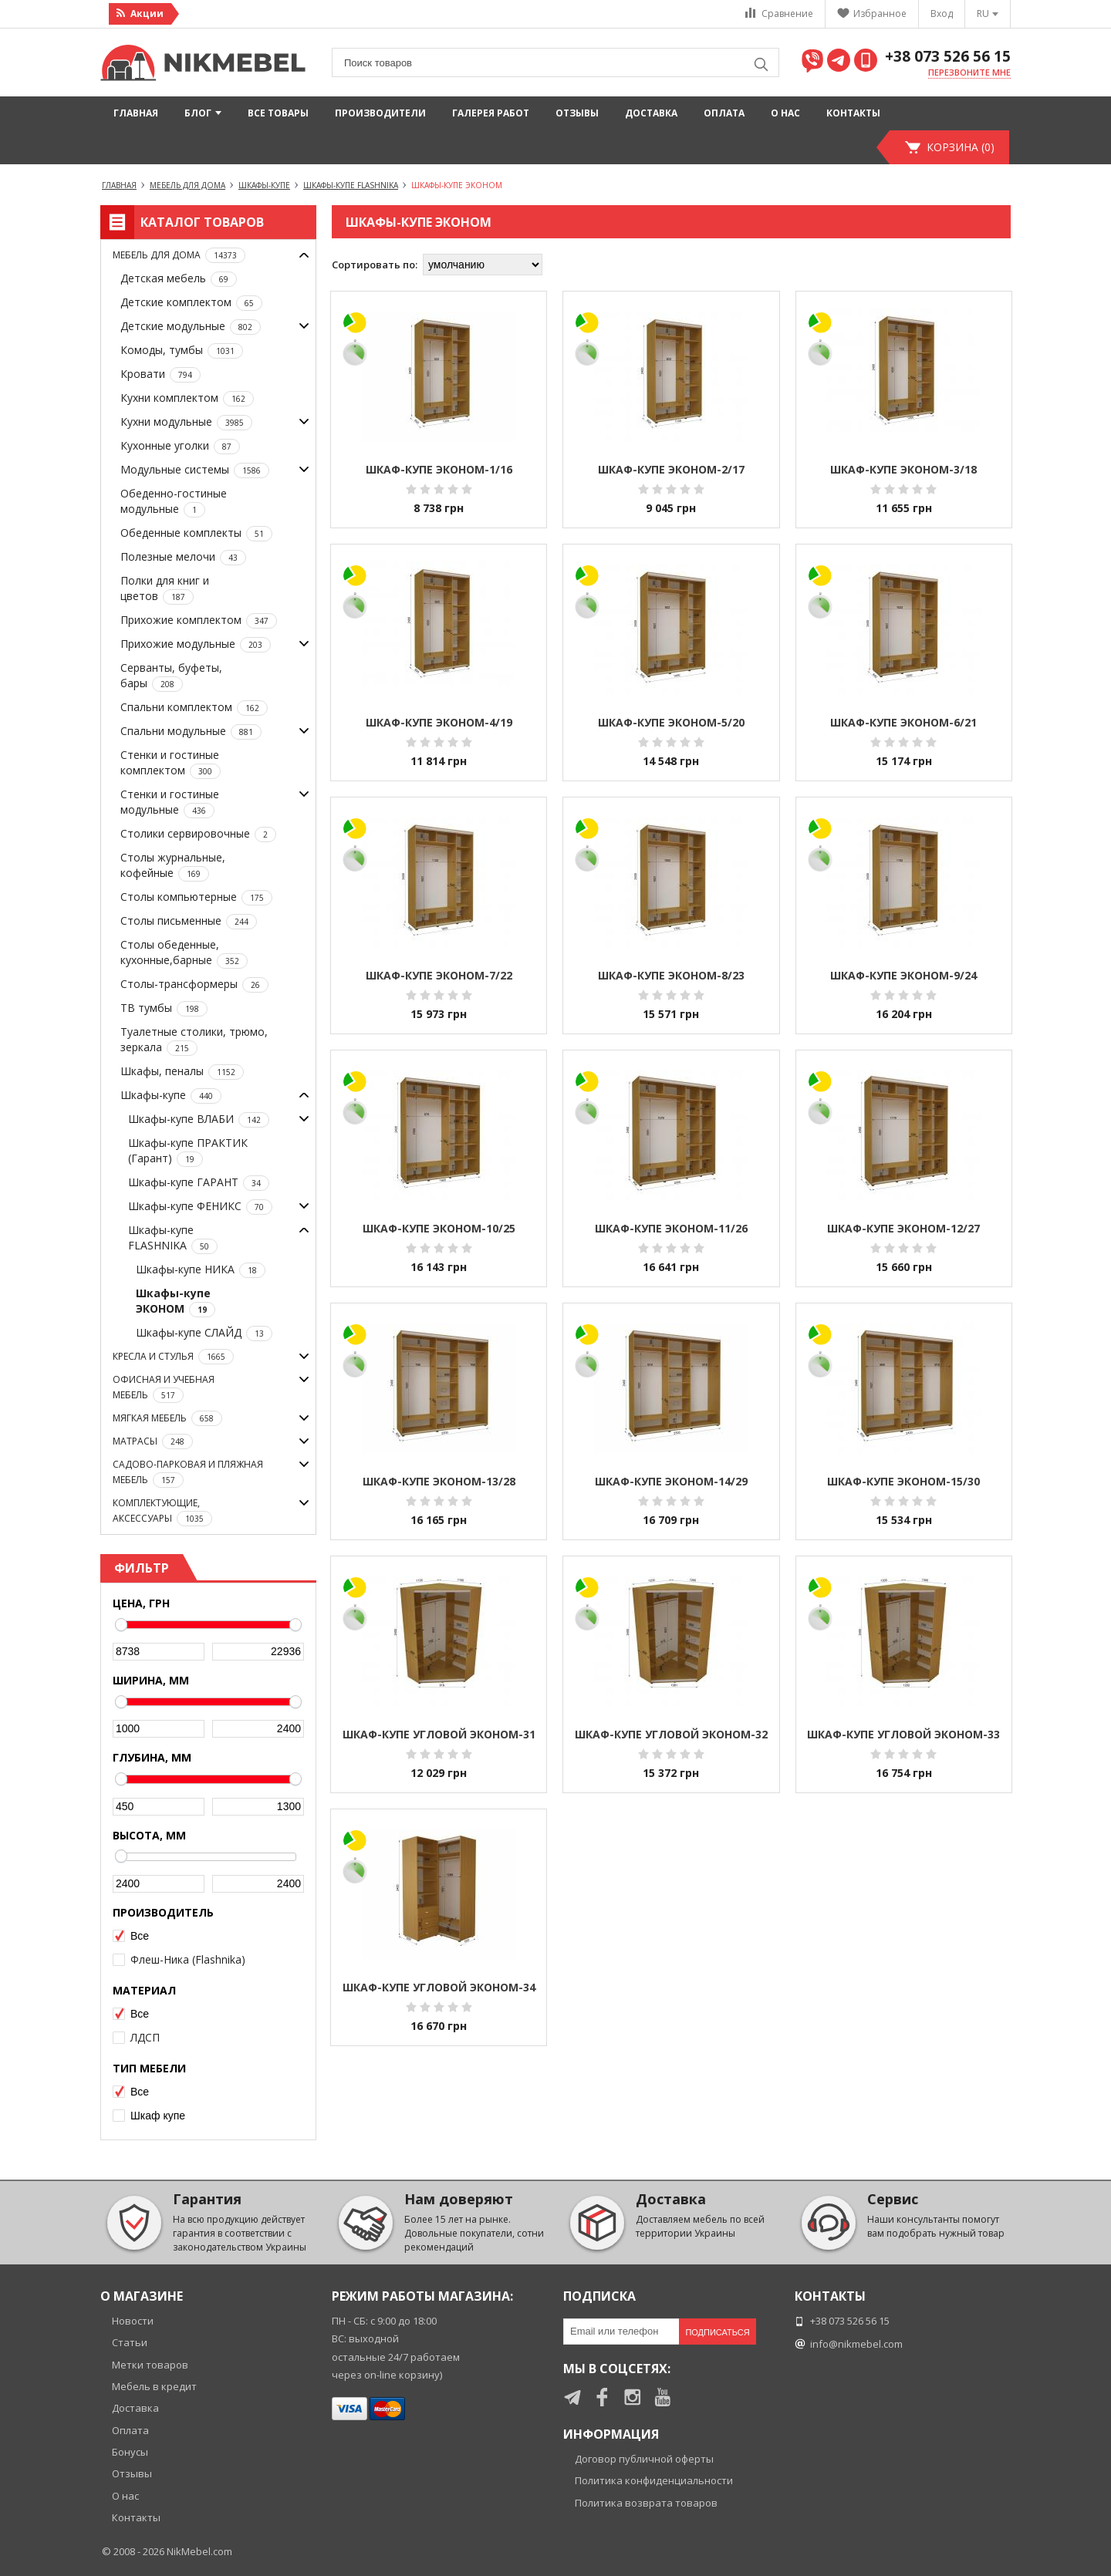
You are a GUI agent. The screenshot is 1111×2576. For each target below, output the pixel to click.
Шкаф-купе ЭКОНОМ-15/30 (903, 1481)
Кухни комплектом (187, 398)
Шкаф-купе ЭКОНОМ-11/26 (671, 1228)
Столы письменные (188, 921)
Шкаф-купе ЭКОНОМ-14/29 (671, 1481)
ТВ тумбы (164, 1008)
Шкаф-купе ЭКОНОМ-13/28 (439, 1481)
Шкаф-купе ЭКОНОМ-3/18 (903, 469)
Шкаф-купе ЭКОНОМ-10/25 (439, 1228)
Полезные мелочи (183, 557)
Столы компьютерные (196, 897)
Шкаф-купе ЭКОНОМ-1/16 (439, 469)
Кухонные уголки (180, 446)
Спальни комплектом (194, 708)
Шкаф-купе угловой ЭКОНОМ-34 (439, 1987)
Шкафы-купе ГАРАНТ (198, 1183)
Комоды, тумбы (181, 350)
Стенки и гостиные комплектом (170, 763)
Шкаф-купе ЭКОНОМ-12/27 (903, 1228)
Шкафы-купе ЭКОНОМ (175, 1301)
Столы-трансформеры (194, 984)
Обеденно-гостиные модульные (173, 502)
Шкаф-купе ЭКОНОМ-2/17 (671, 469)
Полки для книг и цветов (164, 589)
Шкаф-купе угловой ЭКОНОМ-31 (439, 1734)
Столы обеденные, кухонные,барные (184, 953)
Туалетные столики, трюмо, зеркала (194, 1040)
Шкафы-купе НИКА (200, 1270)
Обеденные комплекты (196, 533)
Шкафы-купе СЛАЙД (204, 1333)
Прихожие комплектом (198, 620)
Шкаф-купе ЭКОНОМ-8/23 (671, 975)
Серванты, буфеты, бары (171, 676)
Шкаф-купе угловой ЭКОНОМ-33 (903, 1734)
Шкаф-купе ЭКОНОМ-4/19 (439, 722)
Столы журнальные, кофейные (172, 866)
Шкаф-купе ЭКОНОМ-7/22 (439, 975)
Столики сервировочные (198, 834)
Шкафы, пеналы (182, 1072)
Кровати (160, 374)
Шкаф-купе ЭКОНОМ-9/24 (903, 975)
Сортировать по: (374, 264)
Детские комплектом (191, 303)
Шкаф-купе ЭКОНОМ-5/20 (671, 722)
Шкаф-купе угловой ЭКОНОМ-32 (671, 1734)
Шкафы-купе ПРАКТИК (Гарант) (188, 1151)
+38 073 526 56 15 (948, 57)
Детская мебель (178, 279)
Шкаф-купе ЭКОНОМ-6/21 (903, 722)
